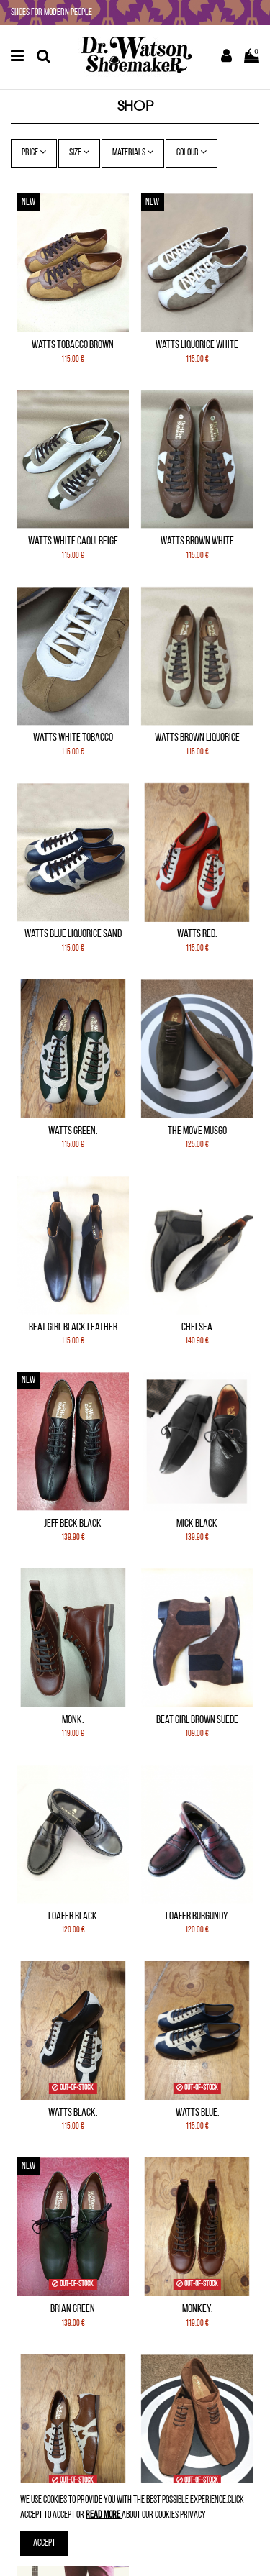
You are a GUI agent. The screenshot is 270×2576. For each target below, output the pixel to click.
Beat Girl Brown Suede (197, 1720)
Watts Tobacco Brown (73, 345)
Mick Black (196, 1524)
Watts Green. (72, 1131)
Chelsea (196, 1327)
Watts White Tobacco (73, 738)
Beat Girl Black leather (73, 1327)
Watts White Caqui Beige (73, 541)
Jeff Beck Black (73, 1524)
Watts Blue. (197, 2113)
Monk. (73, 1720)
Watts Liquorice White (197, 345)
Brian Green (72, 2309)
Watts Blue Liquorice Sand (73, 934)
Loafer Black (72, 1916)
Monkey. (197, 2309)
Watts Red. (197, 934)
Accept (44, 2543)
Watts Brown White (197, 541)
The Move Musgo (197, 1131)
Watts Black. (72, 2113)
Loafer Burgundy (197, 1916)
